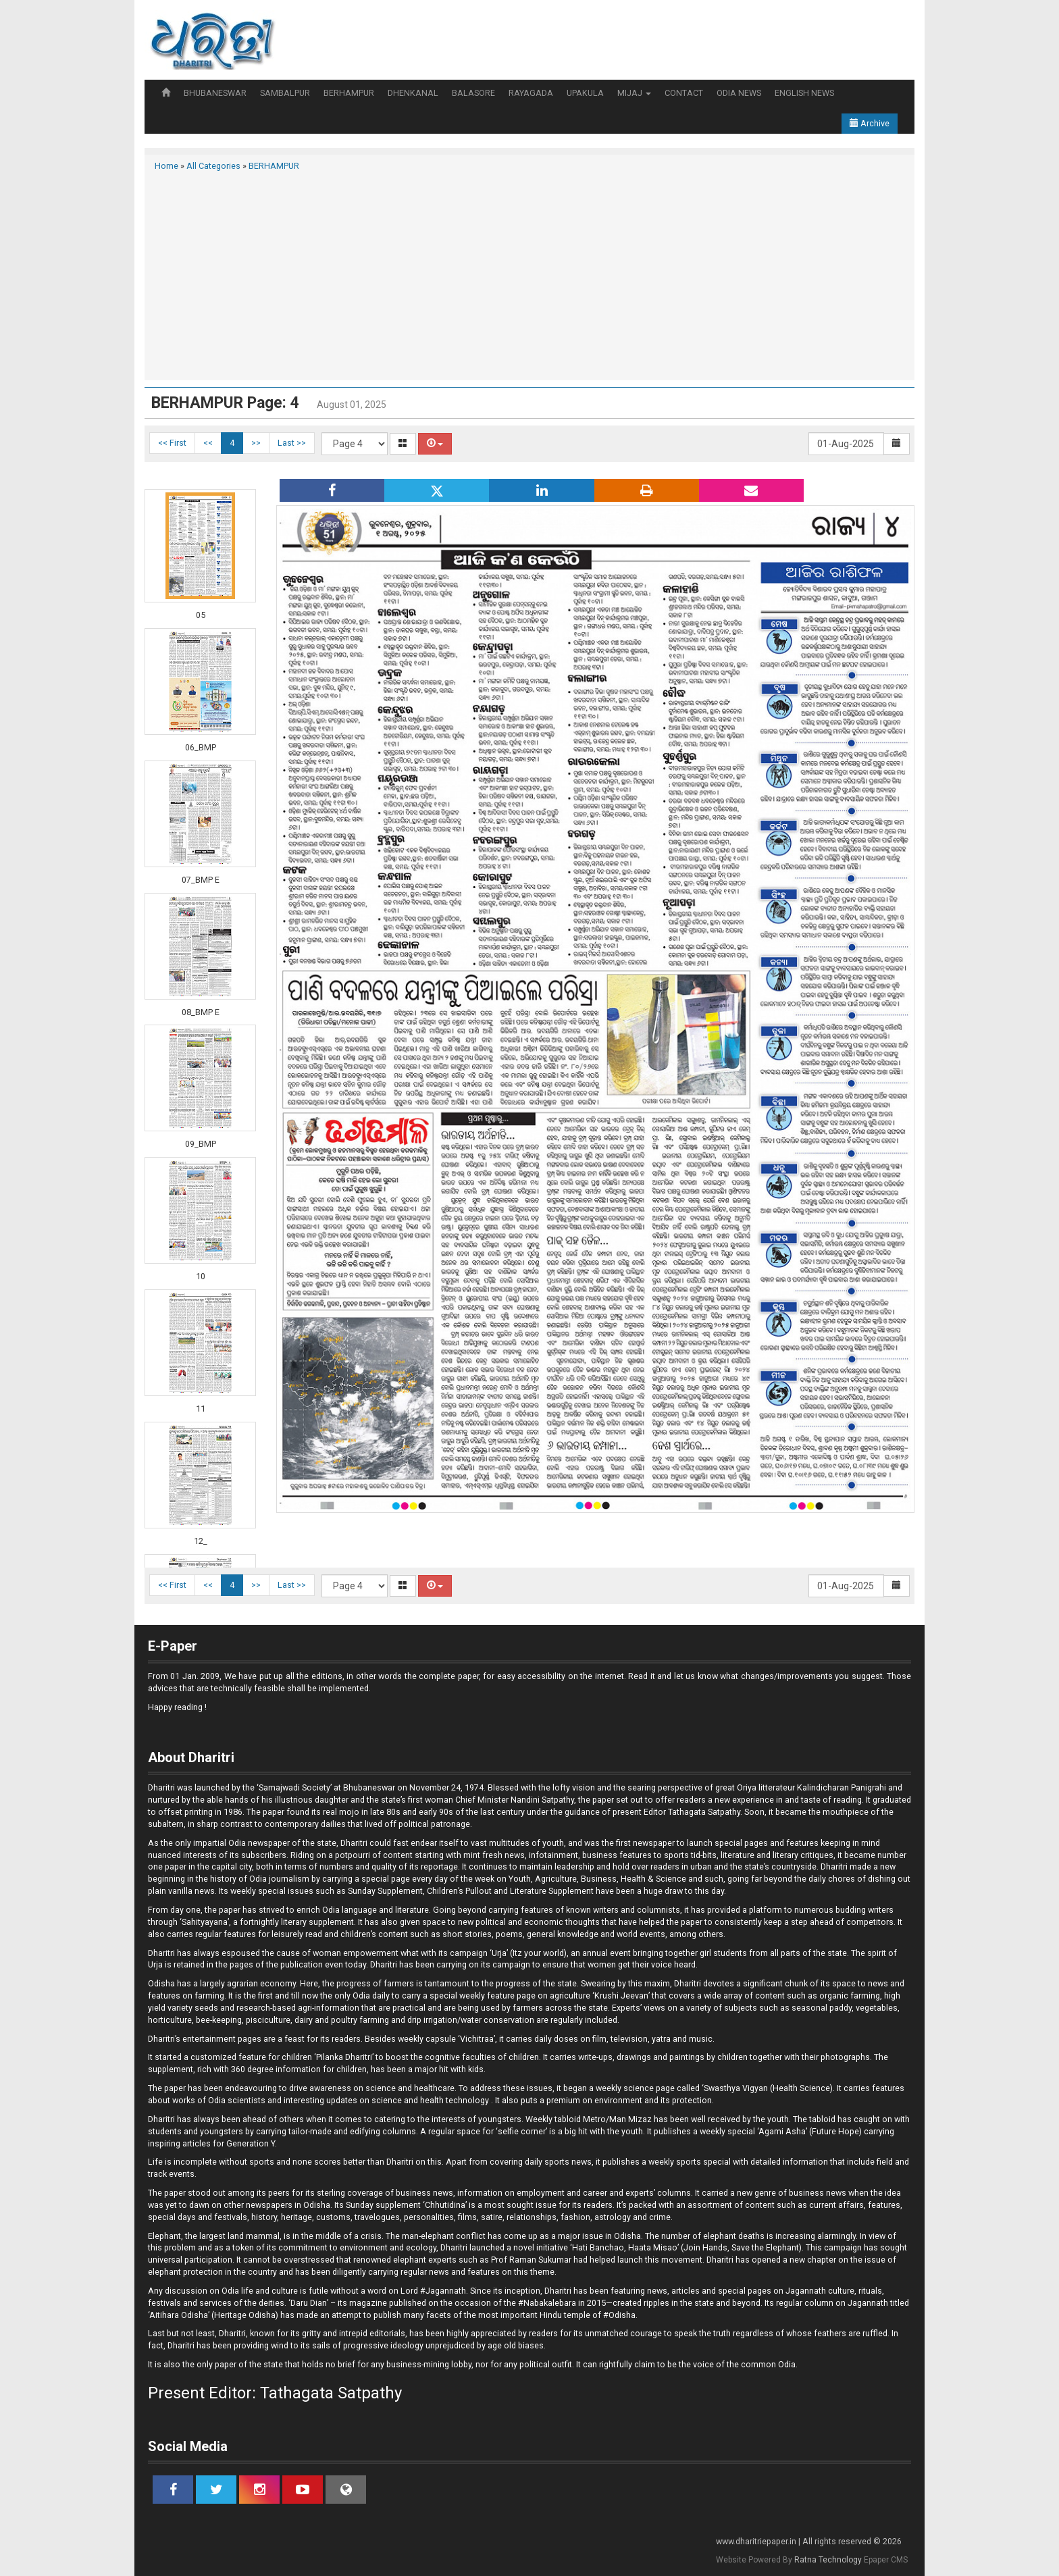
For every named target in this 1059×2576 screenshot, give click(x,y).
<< (208, 443)
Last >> (292, 443)
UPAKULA (585, 93)
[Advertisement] (529, 273)
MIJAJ (634, 93)
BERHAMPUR (349, 93)
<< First (172, 443)
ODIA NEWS (739, 93)
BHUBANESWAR (215, 93)
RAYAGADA (531, 93)
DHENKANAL (413, 93)
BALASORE (473, 93)
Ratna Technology (828, 2560)
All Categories (213, 166)
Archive (869, 123)
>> (256, 443)
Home (166, 166)
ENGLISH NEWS (804, 93)
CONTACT (684, 93)
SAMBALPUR (285, 93)
